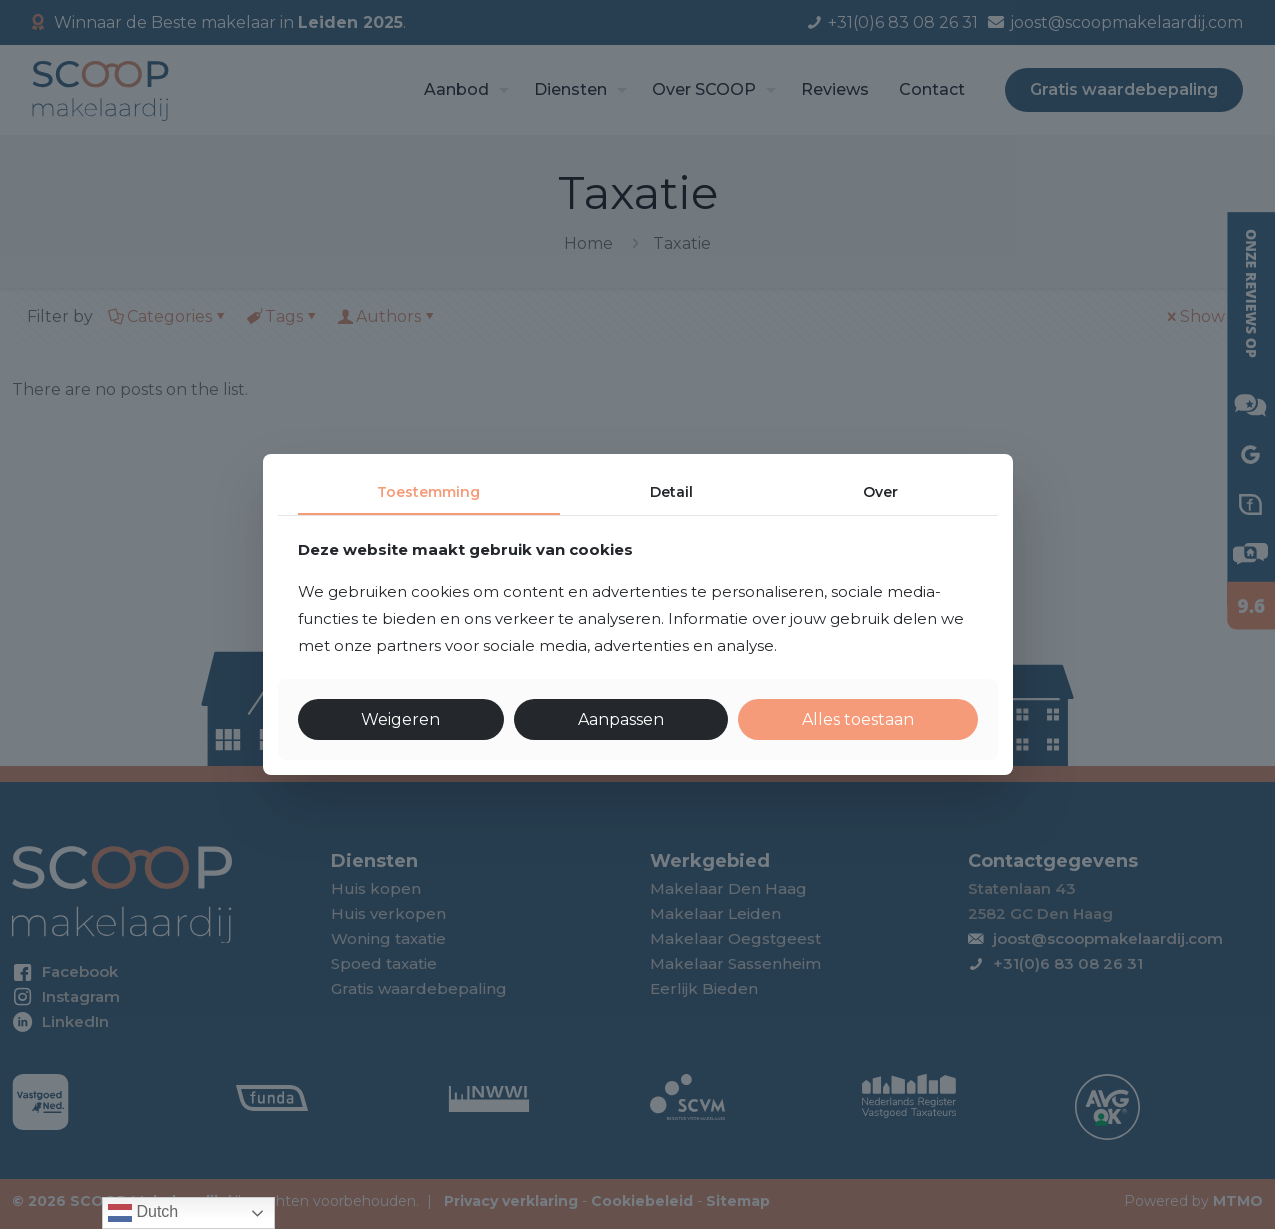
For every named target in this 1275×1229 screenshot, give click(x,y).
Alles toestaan (858, 719)
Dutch (143, 1213)
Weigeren (400, 719)
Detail (671, 492)
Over (880, 492)
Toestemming (428, 492)
